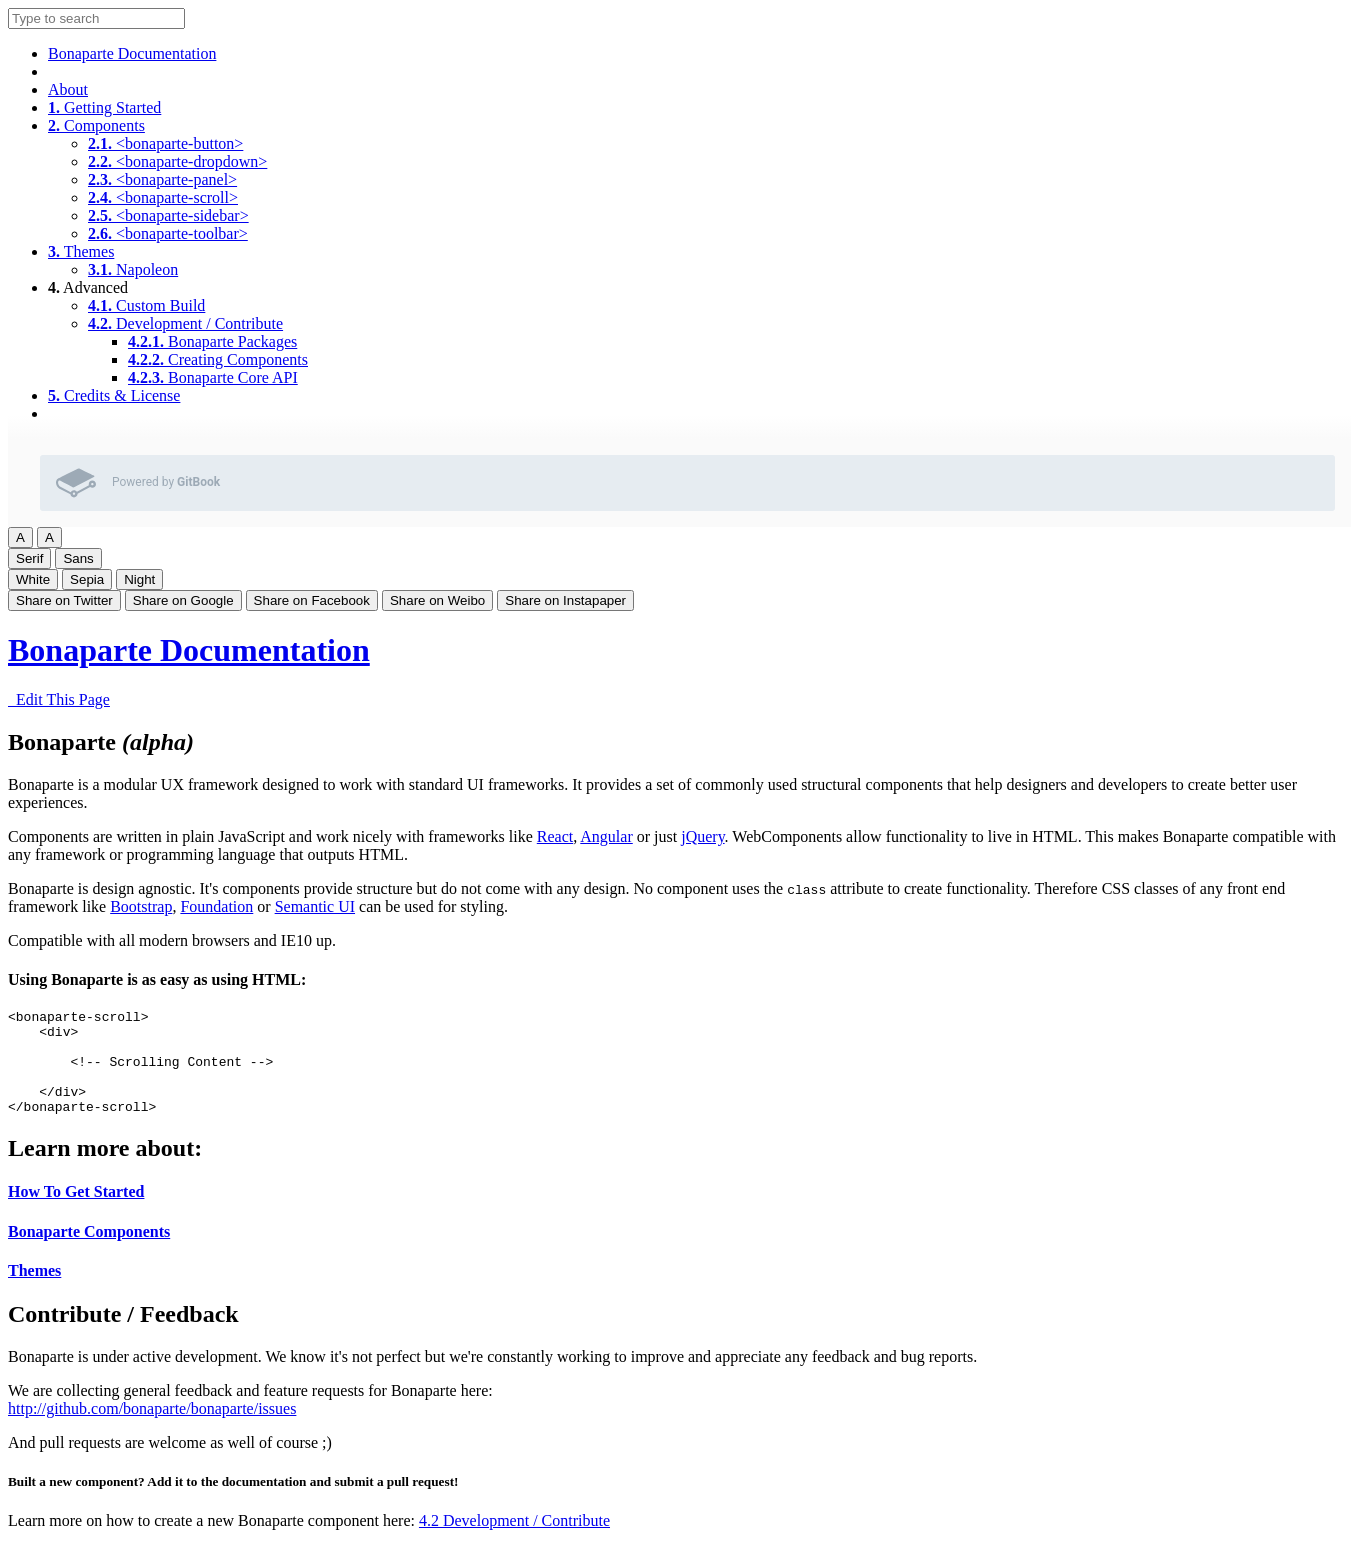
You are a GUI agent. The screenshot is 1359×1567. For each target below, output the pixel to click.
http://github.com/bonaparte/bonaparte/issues (152, 1429)
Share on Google (183, 600)
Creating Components (218, 359)
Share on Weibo (437, 600)
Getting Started (104, 107)
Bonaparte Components (89, 1252)
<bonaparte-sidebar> (168, 215)
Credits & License (114, 395)
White (33, 579)
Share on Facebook (312, 600)
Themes (81, 251)
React (555, 836)
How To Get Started (76, 1212)
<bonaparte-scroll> (163, 197)
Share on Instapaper (565, 600)
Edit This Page (59, 699)
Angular (606, 836)
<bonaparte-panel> (162, 179)
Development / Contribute (185, 323)
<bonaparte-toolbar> (168, 233)
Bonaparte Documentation (132, 53)
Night (139, 579)
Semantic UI (315, 906)
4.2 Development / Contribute (514, 1541)
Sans (78, 558)
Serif (29, 558)
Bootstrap (141, 906)
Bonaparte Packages (212, 341)
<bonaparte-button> (165, 143)
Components (96, 125)
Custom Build (146, 305)
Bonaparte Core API (213, 377)
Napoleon (133, 269)
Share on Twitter (64, 600)
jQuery (702, 836)
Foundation (216, 906)
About (68, 89)
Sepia (87, 579)
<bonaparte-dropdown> (177, 161)
